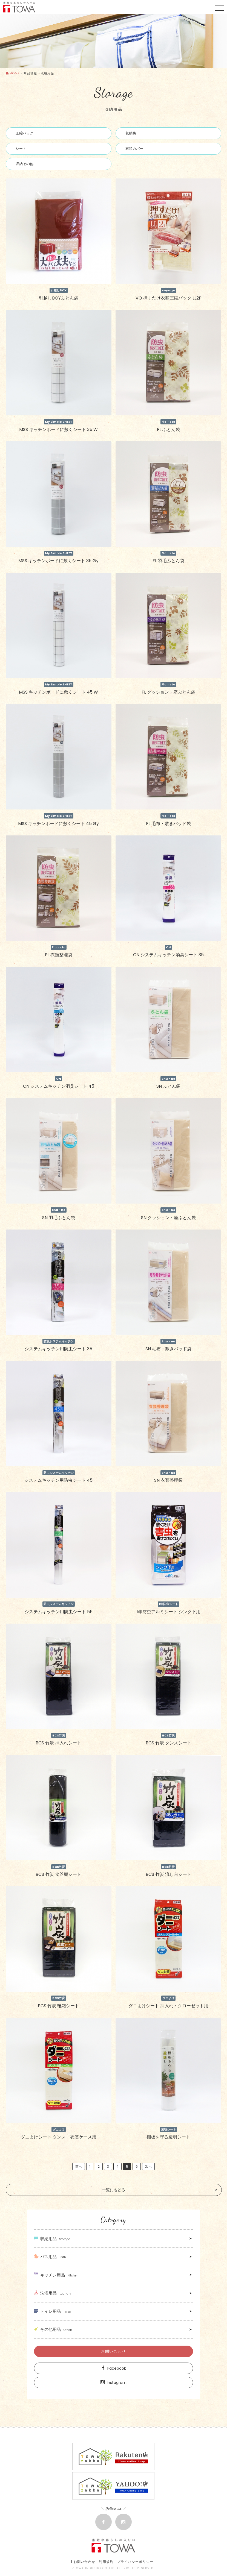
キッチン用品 (56, 2275)
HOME (13, 73)
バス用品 (50, 2257)
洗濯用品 (52, 2293)
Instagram (113, 2382)
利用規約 (106, 2561)
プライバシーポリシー (135, 2561)
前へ (78, 2166)
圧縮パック (24, 133)
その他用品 (53, 2329)
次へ (148, 2166)
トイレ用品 (52, 2311)
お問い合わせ (113, 2351)
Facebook (113, 2368)
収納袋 (130, 133)
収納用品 (52, 2238)
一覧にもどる (113, 2190)
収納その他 (24, 163)
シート (21, 148)
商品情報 (30, 73)
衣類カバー (134, 148)
